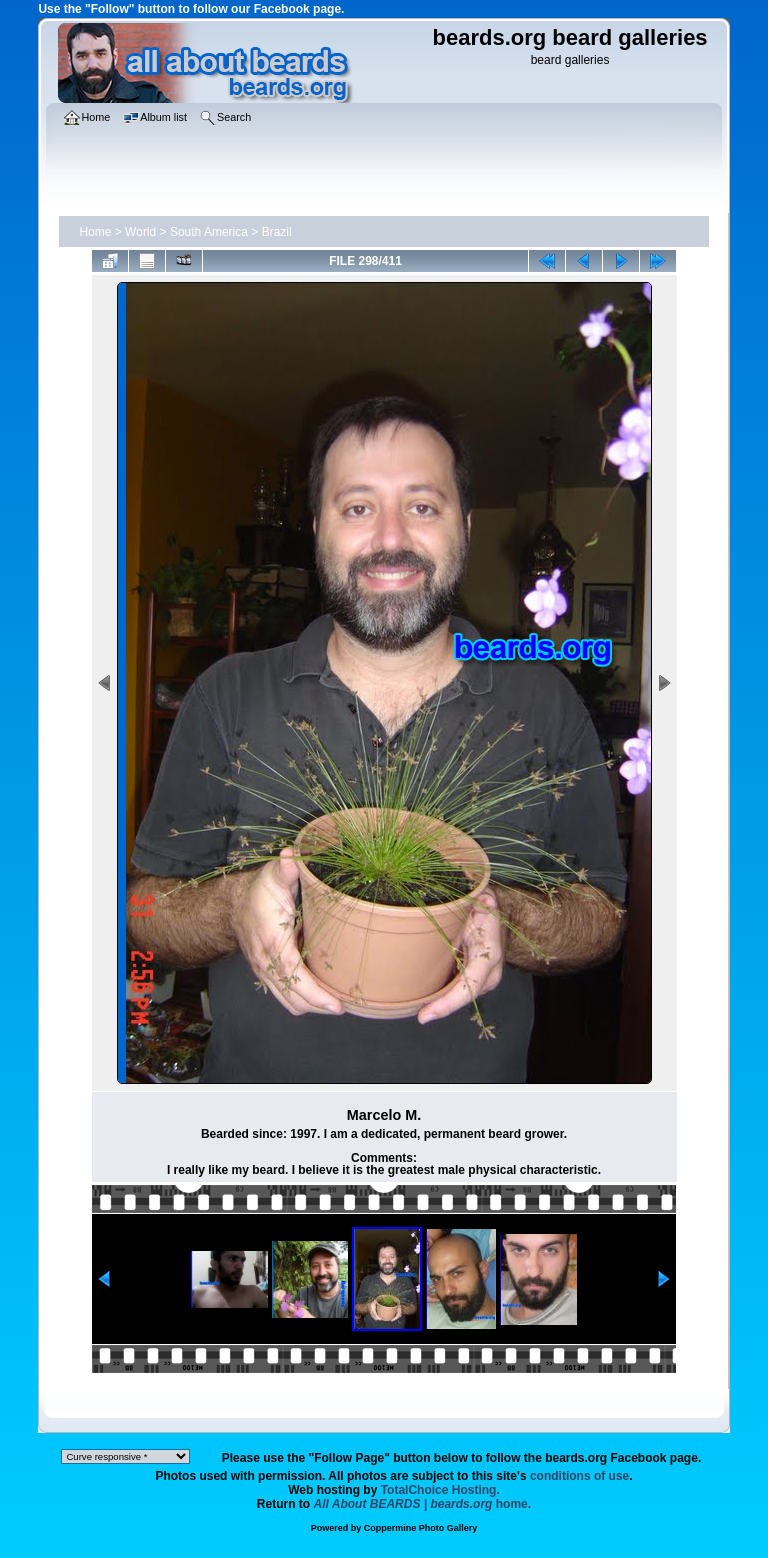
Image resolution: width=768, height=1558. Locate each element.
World (140, 232)
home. (423, 1504)
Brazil (277, 232)
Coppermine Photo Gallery (421, 1528)
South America (209, 232)
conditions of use (579, 1476)
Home (95, 232)
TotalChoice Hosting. (440, 1490)
